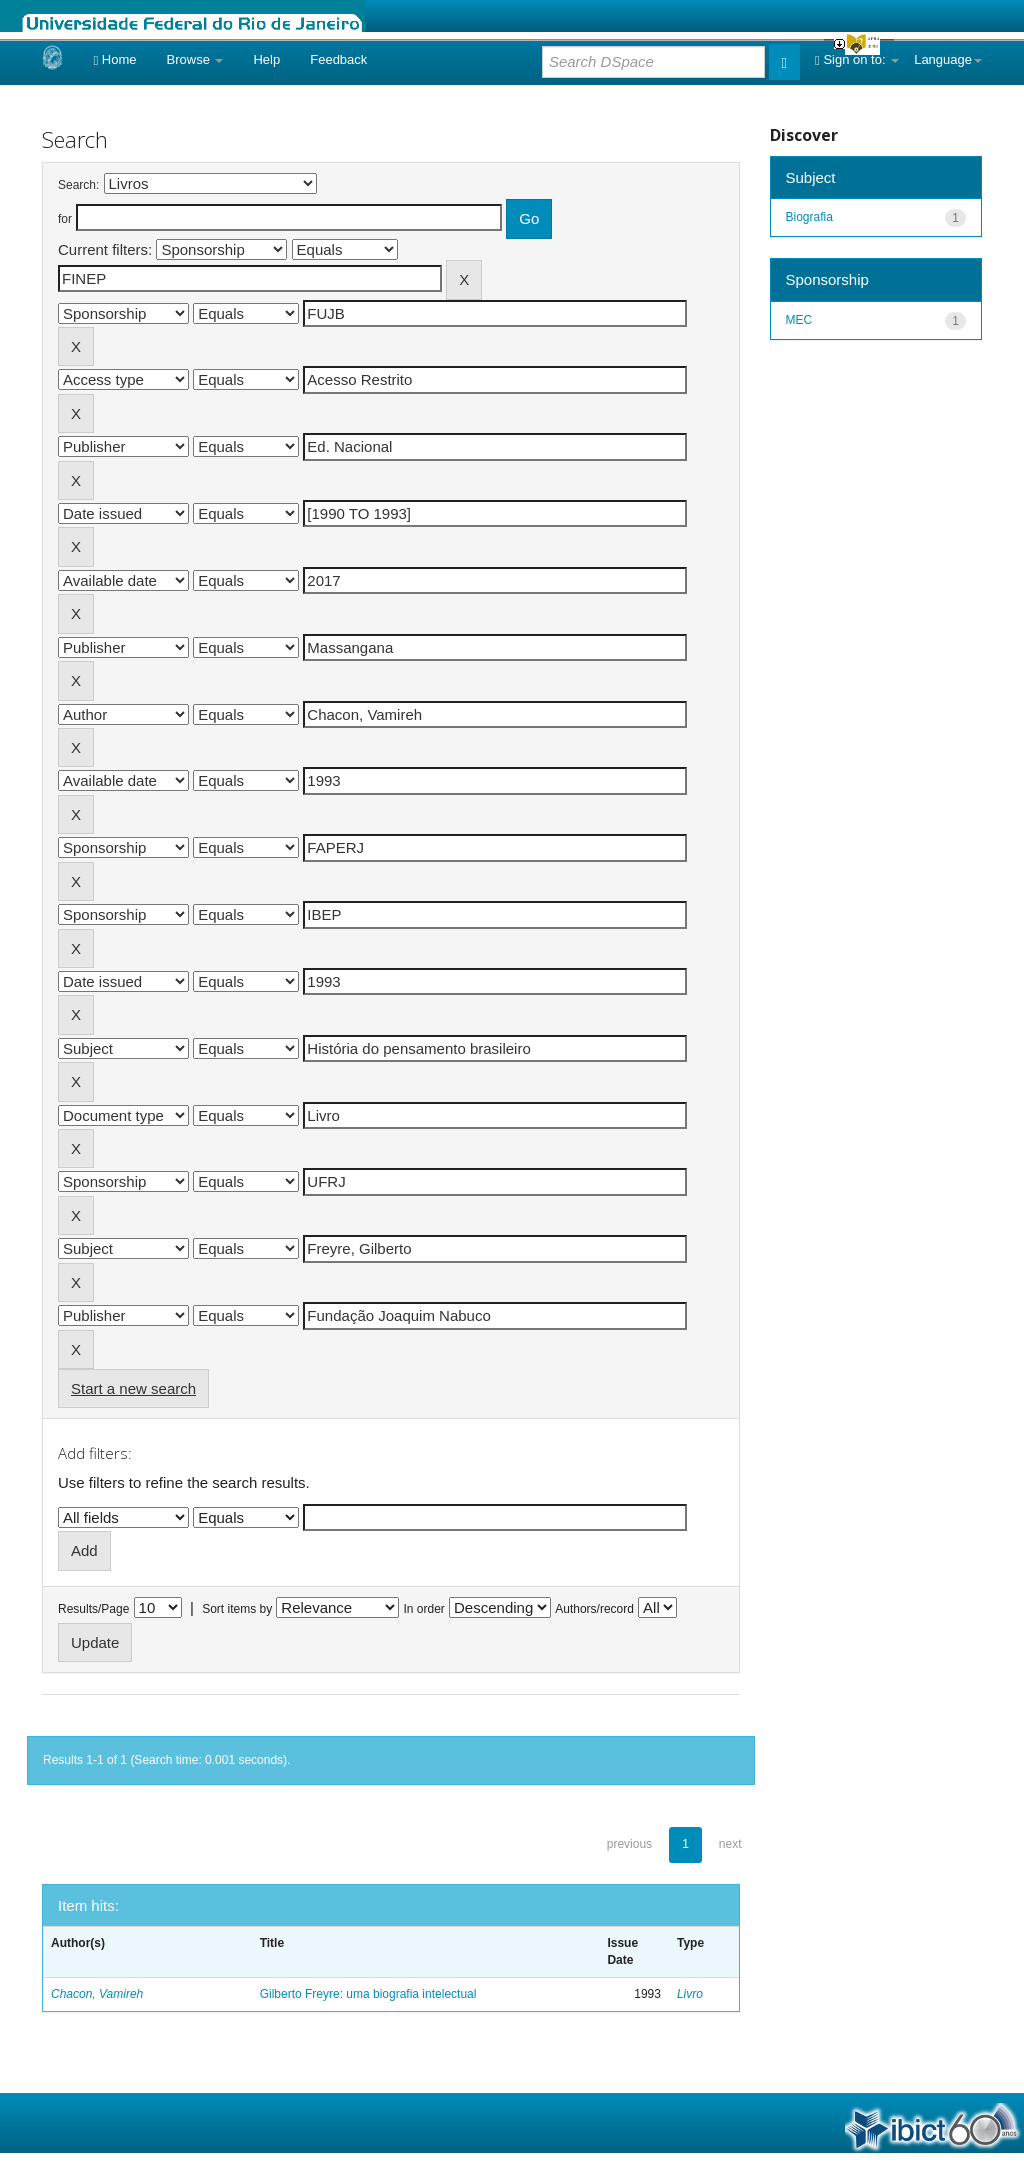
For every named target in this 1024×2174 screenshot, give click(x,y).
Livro (690, 1994)
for (65, 219)
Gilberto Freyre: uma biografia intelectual (368, 1994)
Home (114, 59)
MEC (799, 320)
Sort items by (237, 1609)
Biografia (809, 217)
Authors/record (594, 1609)
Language (948, 59)
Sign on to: (857, 59)
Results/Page (93, 1609)
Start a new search (133, 1388)
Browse (195, 59)
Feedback (338, 59)
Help (266, 59)
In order (424, 1609)
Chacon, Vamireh (97, 1994)
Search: (78, 185)
